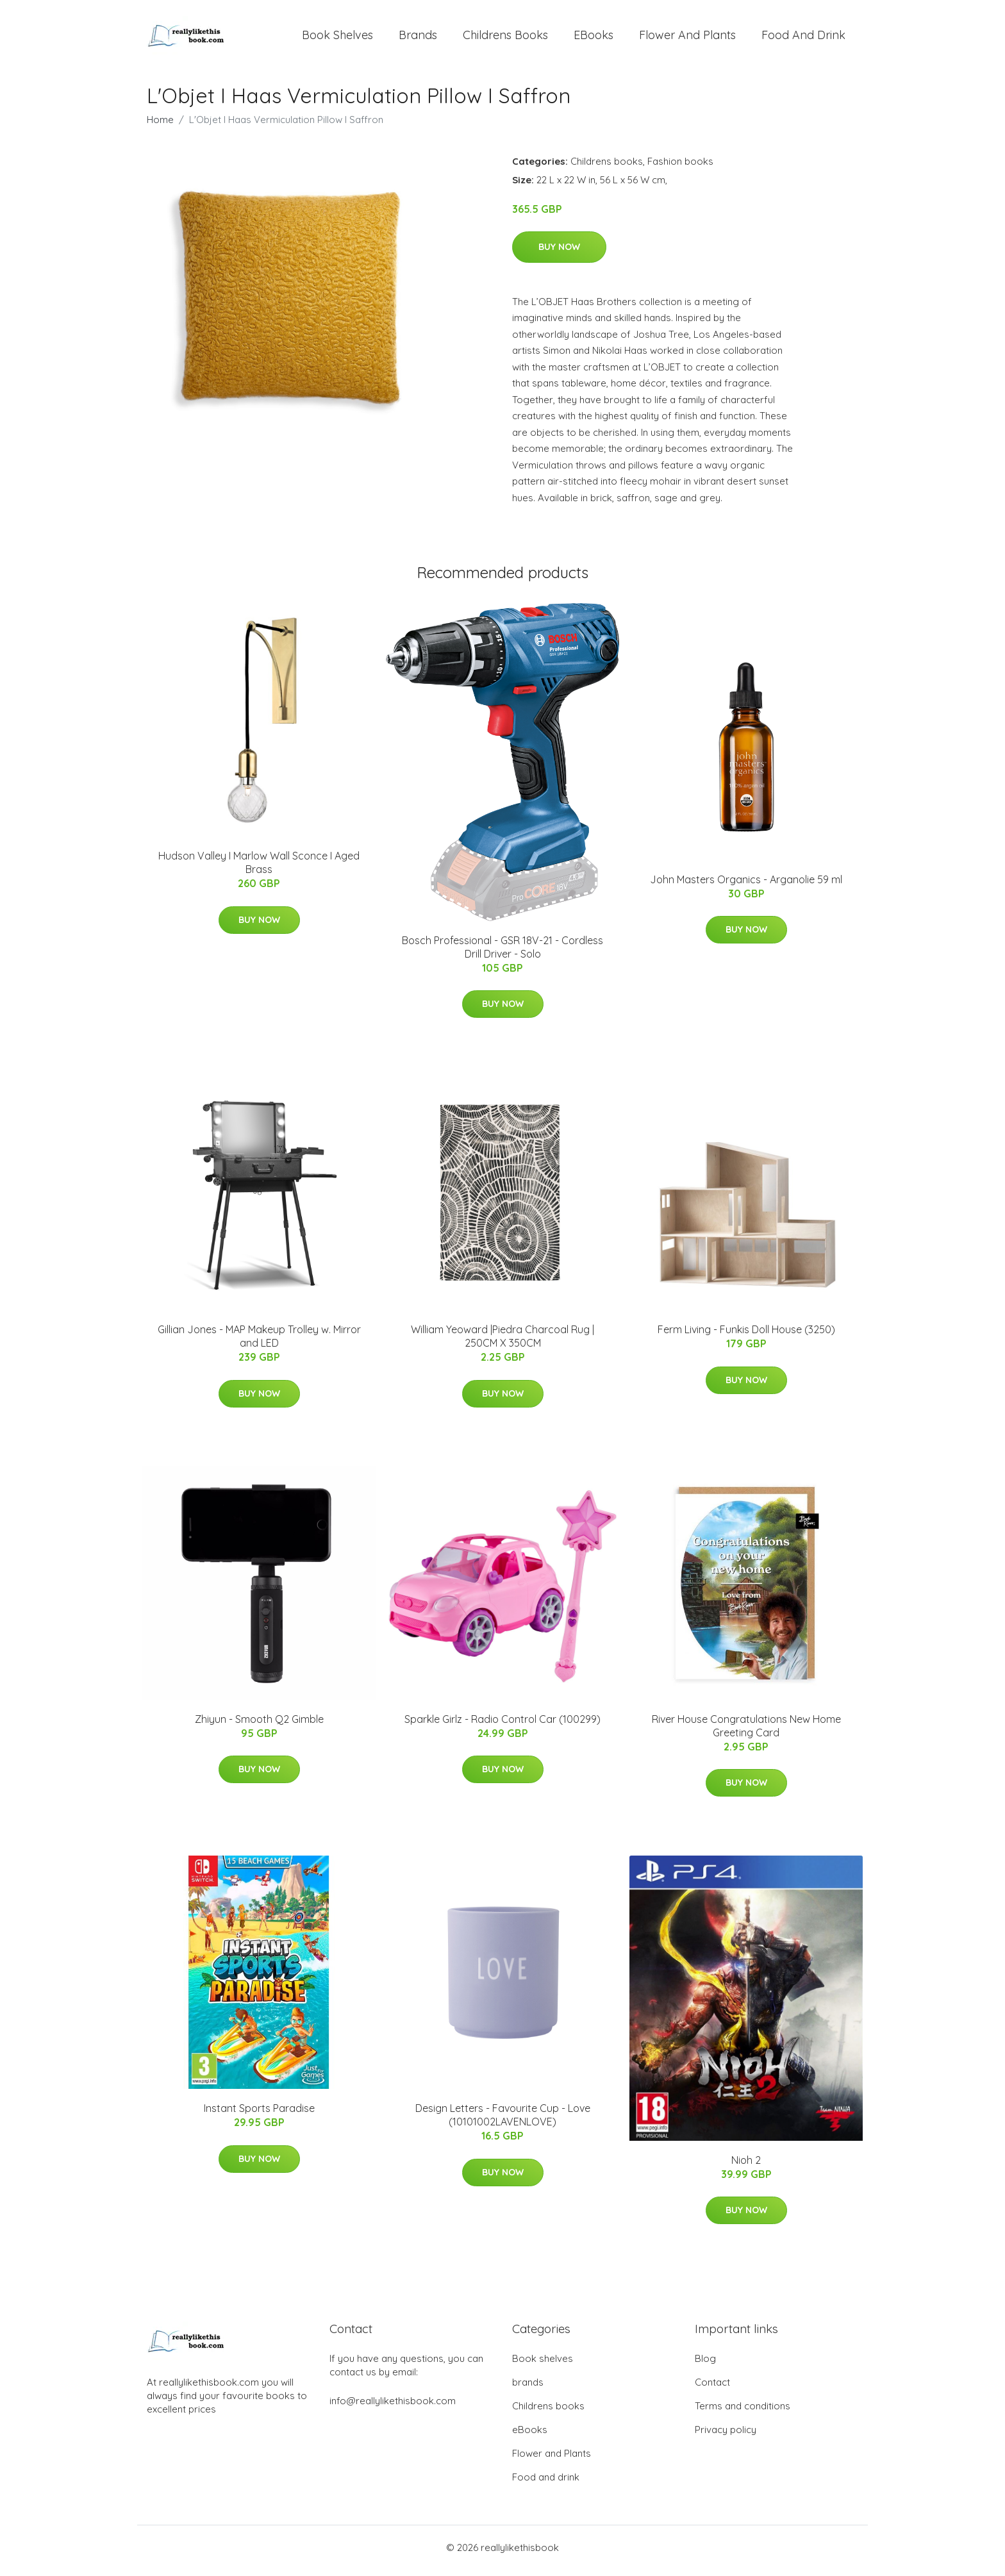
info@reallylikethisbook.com (392, 2407)
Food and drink (803, 38)
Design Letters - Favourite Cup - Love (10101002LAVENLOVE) (502, 2122)
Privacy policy (725, 2436)
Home (160, 126)
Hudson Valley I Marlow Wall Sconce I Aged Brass (259, 869)
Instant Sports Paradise (259, 2115)
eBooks (593, 38)
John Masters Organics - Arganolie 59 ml (746, 885)
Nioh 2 (746, 2166)
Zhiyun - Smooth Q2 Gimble (259, 1725)
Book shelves (337, 38)
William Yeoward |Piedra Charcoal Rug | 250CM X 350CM (502, 1343)
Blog (705, 2365)
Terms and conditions (742, 2412)
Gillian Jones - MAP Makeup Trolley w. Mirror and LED (259, 1343)
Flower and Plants (687, 38)
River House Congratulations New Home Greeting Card (746, 1732)
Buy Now (559, 253)
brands (418, 38)
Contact (712, 2388)
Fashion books (680, 168)
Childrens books (505, 38)
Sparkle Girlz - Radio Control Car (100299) (502, 1725)
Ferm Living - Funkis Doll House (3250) (746, 1336)
